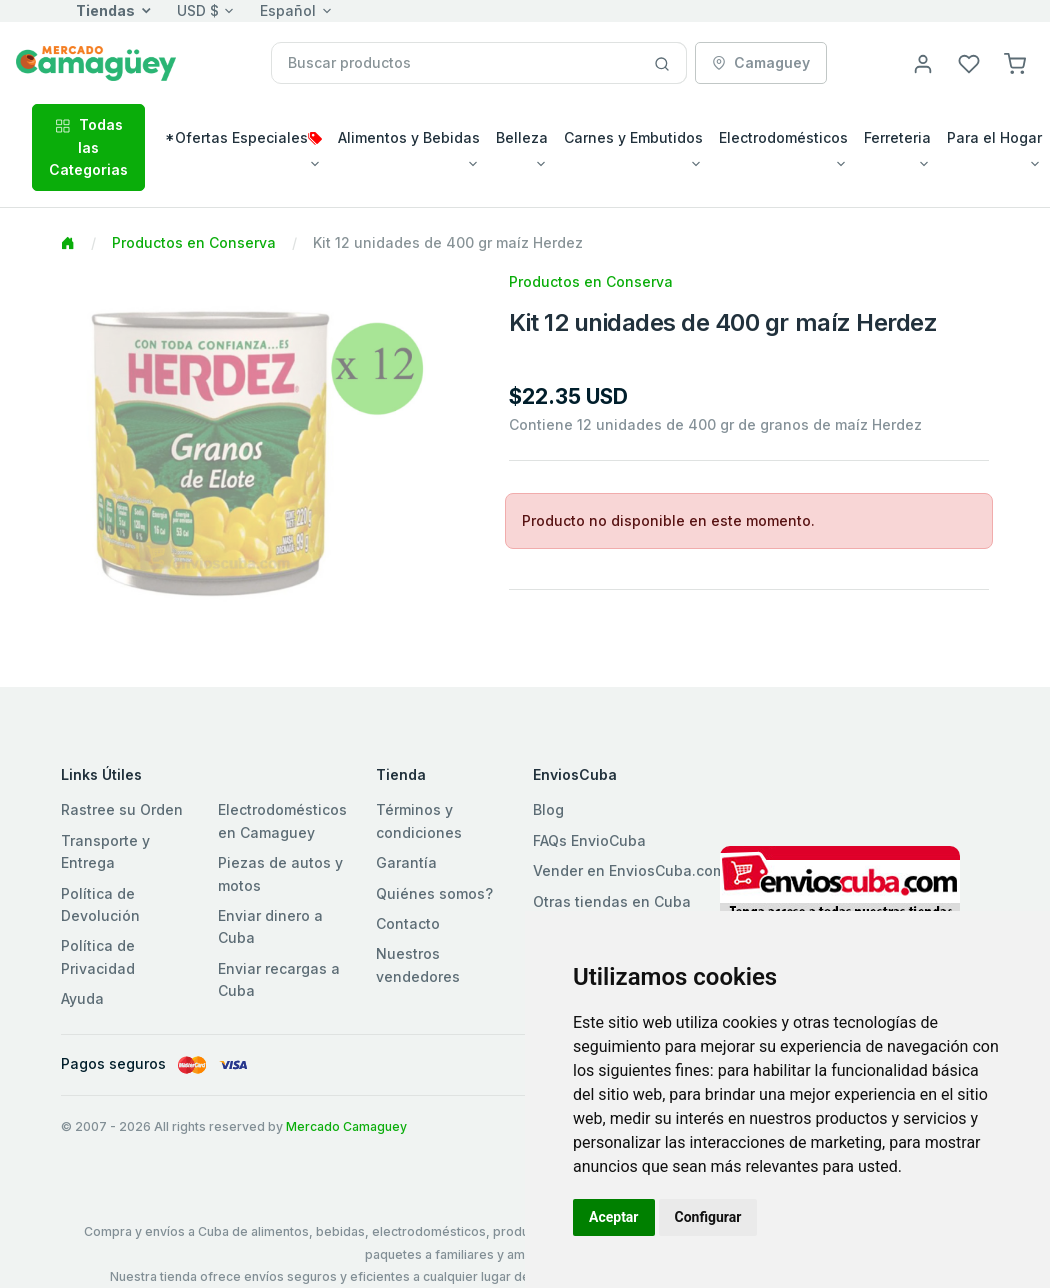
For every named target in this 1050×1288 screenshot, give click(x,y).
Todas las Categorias (88, 147)
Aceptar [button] (614, 1217)
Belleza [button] (522, 137)
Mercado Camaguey (346, 1126)
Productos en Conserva (194, 242)
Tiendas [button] (105, 10)
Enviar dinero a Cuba (270, 926)
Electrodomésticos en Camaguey (282, 820)
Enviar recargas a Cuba (279, 979)
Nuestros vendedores (418, 964)
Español (288, 10)
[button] (1015, 62)
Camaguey (761, 62)
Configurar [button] (708, 1217)
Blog (548, 809)
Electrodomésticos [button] (783, 137)
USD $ (198, 10)
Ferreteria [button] (897, 137)
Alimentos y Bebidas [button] (409, 137)
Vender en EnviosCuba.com (629, 870)
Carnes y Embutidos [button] (633, 137)
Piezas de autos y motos (280, 873)
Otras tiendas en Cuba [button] (612, 901)
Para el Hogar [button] (994, 137)
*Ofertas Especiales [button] (243, 137)
